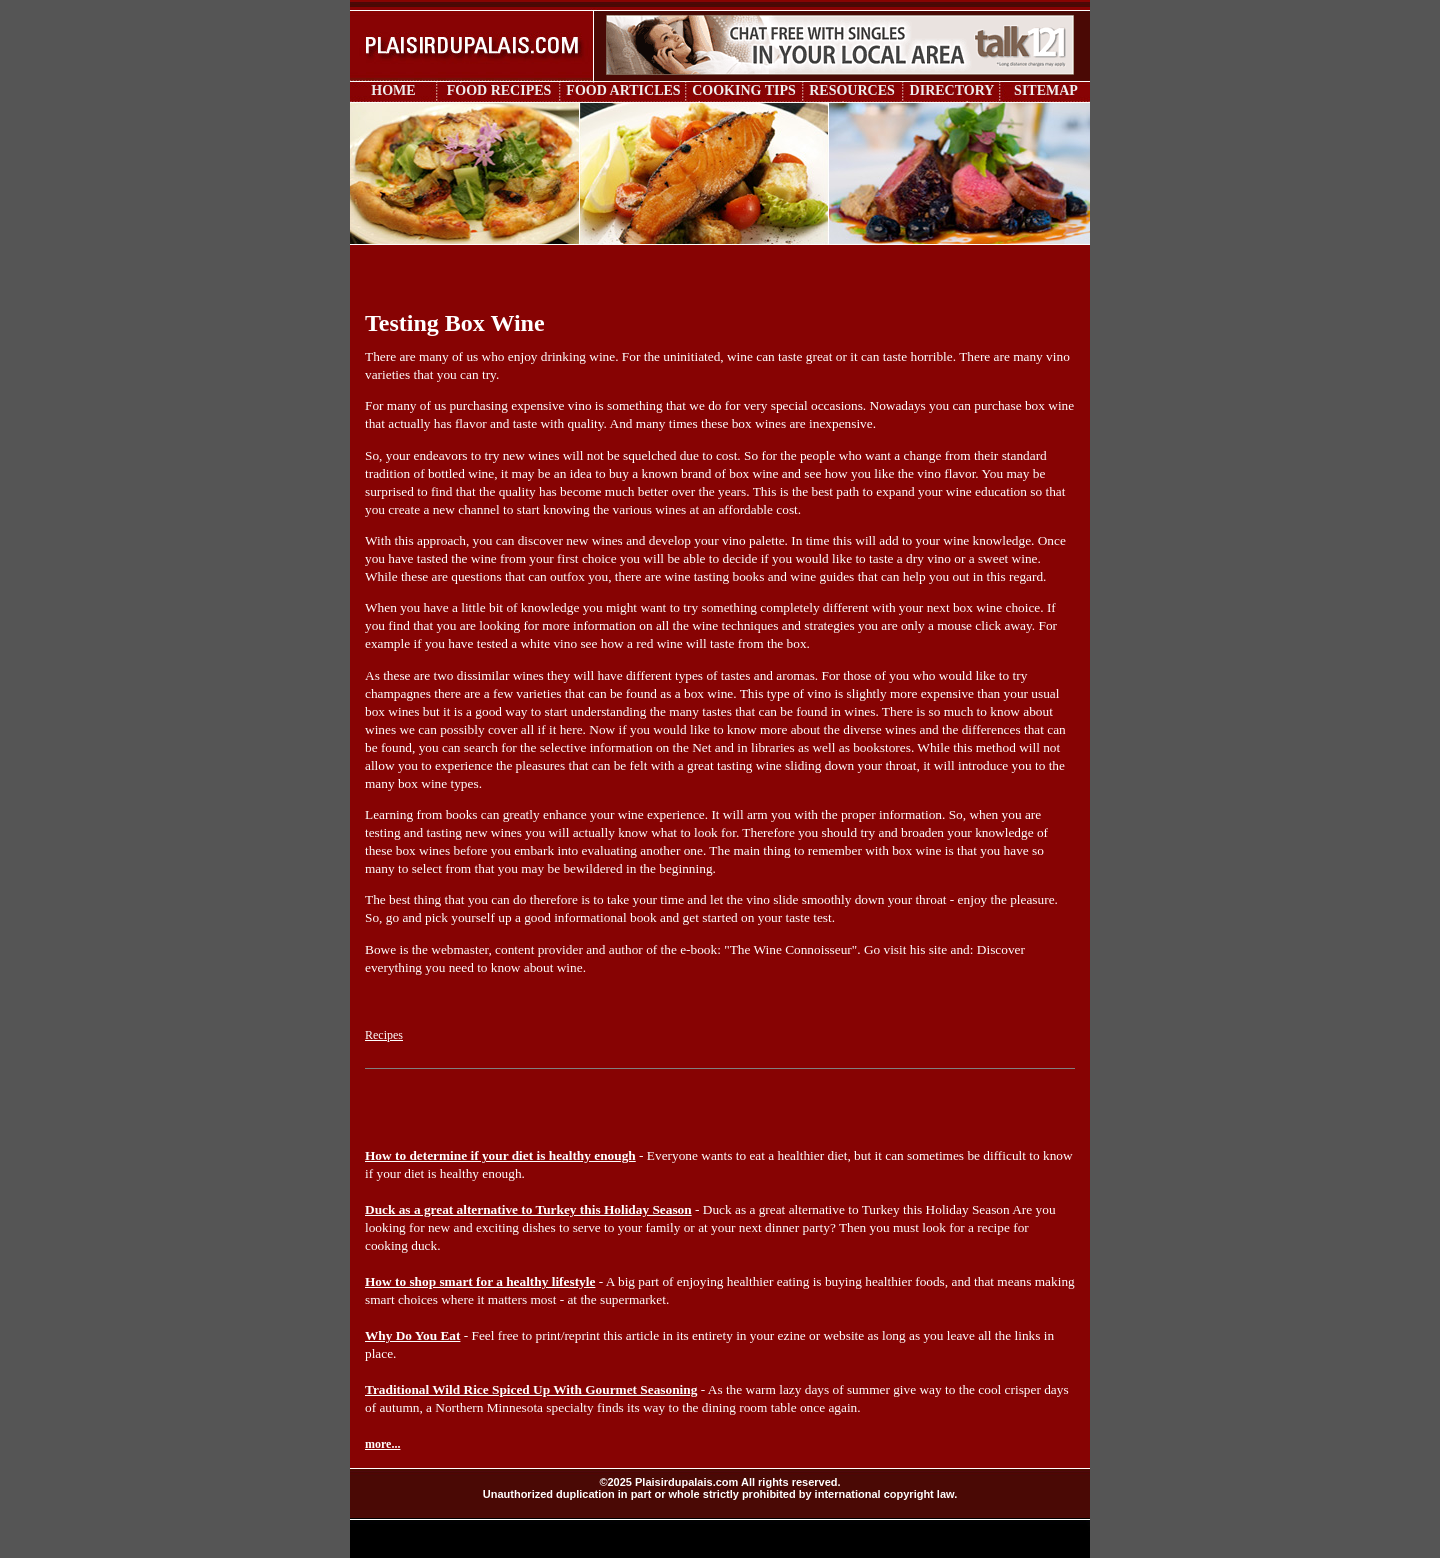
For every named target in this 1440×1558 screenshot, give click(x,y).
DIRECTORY (952, 90)
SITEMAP (1046, 90)
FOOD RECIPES (499, 90)
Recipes (384, 1035)
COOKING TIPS (744, 90)
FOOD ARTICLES (623, 90)
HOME (393, 90)
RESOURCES (852, 90)
